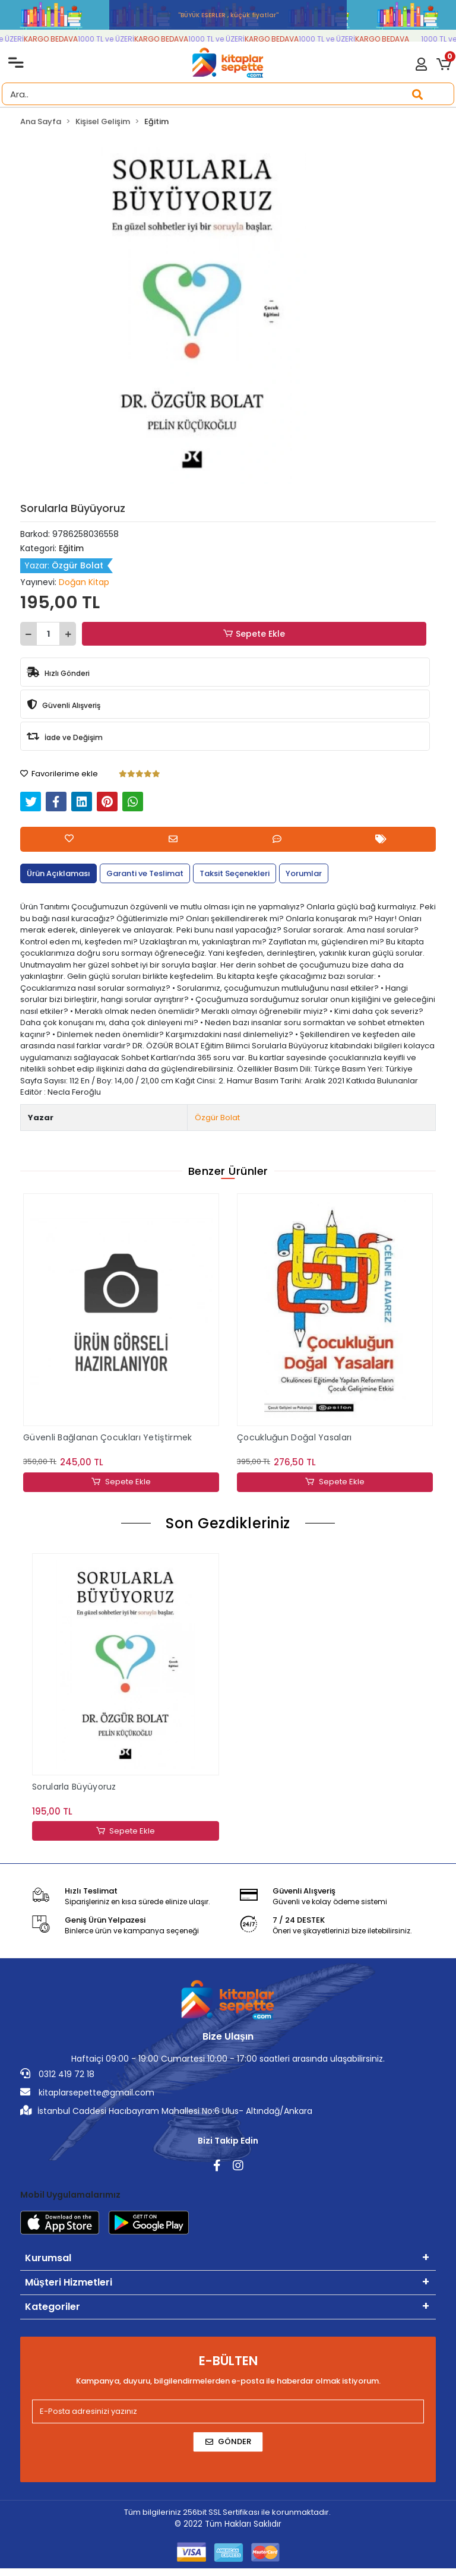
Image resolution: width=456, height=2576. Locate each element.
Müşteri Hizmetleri (68, 2283)
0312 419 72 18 (57, 2075)
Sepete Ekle (254, 634)
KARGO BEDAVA (60, 39)
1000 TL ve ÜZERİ (115, 39)
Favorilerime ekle (59, 773)
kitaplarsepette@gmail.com (87, 2093)
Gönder (228, 2442)
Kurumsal (48, 2258)
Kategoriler (52, 2307)
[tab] (58, 874)
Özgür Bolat (217, 1117)
